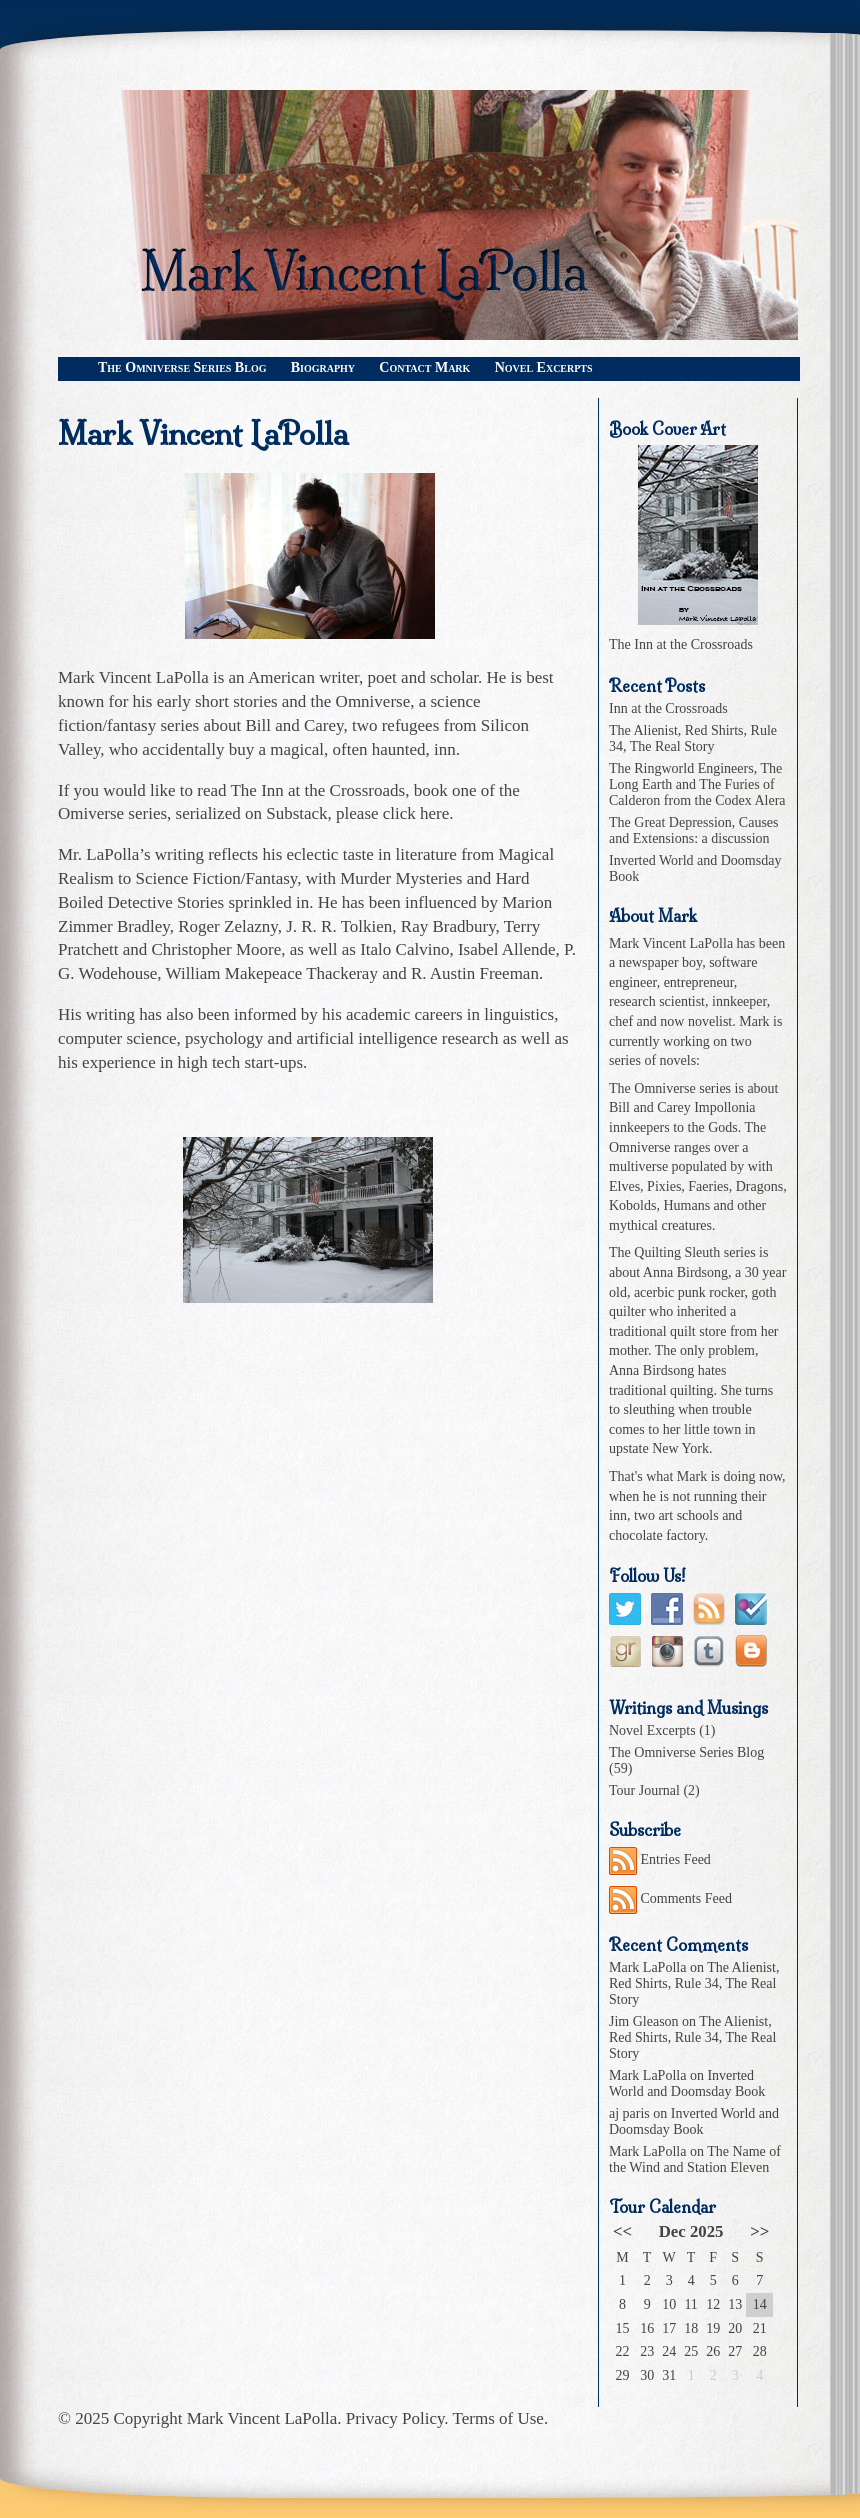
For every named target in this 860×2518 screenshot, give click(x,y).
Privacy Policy (395, 2418)
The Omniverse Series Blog (182, 367)
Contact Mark (424, 367)
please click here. (395, 813)
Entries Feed (660, 1859)
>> (759, 2231)
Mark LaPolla (647, 1967)
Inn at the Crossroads (668, 708)
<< (622, 2231)
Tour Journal (644, 1790)
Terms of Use (498, 2418)
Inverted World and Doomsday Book (687, 2083)
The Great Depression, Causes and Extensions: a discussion (694, 830)
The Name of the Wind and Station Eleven (695, 2159)
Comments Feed (670, 1898)
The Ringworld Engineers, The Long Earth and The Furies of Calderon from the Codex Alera (697, 784)
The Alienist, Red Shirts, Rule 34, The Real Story (693, 738)
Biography (323, 367)
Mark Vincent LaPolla (262, 2418)
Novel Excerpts (544, 367)
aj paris (629, 2113)
